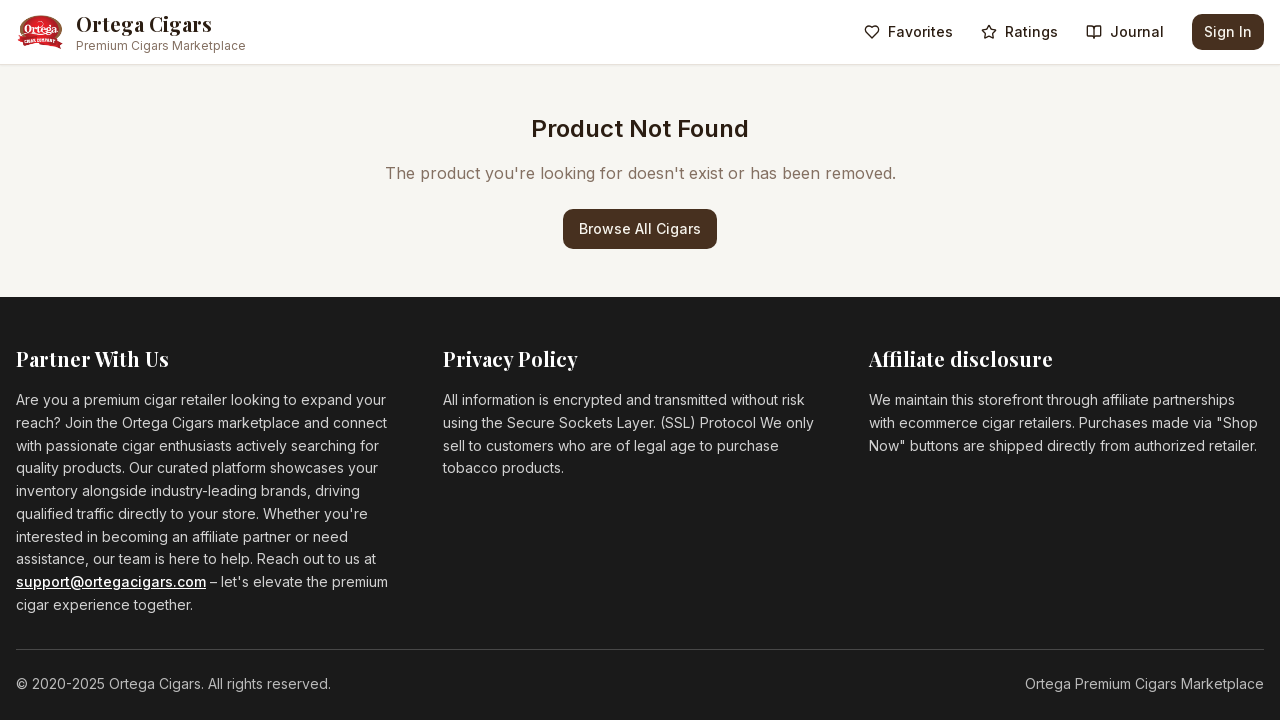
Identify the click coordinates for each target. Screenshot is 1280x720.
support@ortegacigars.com (111, 581)
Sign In (1228, 31)
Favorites (908, 31)
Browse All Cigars (640, 228)
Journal (1125, 31)
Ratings (1019, 31)
